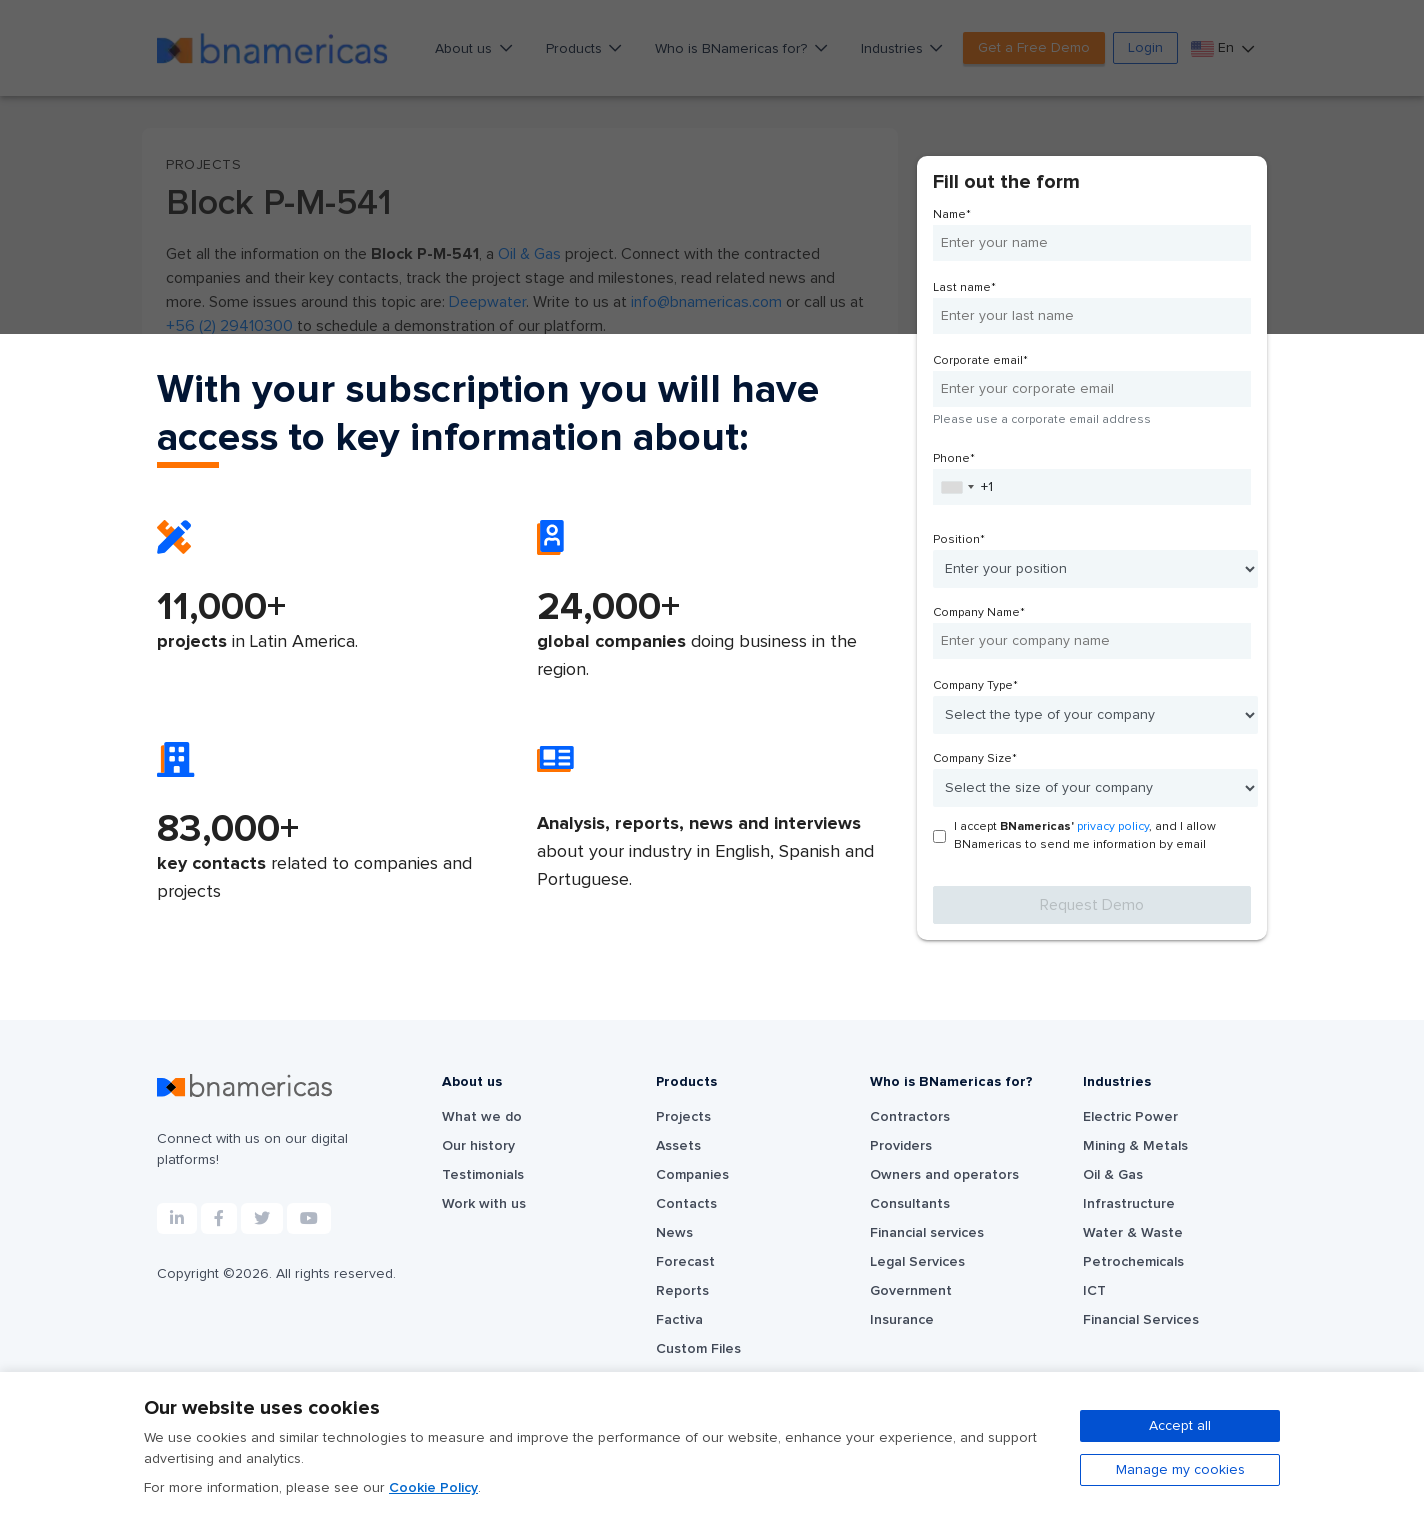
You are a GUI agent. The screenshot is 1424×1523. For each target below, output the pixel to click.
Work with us (484, 1204)
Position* (959, 540)
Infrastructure (1129, 1204)
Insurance (902, 1320)
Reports (682, 1291)
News (674, 1233)
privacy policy (1113, 827)
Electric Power (1130, 1117)
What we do (482, 1117)
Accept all (1180, 1426)
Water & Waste (1133, 1233)
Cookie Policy (433, 1488)
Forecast (685, 1262)
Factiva (679, 1320)
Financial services (927, 1233)
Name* (952, 215)
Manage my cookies (1180, 1470)
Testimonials (483, 1175)
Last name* (964, 288)
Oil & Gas (1113, 1175)
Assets (678, 1146)
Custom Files (698, 1349)
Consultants (910, 1204)
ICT (1094, 1291)
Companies (692, 1175)
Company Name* (979, 613)
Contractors (910, 1117)
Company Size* (975, 759)
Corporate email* (980, 361)
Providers (901, 1146)
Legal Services (917, 1262)
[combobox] (957, 487)
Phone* (954, 459)
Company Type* (975, 686)
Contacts (686, 1204)
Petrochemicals (1133, 1262)
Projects (683, 1117)
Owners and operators (944, 1175)
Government (911, 1291)
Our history (478, 1146)
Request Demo (1092, 905)
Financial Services (1141, 1320)
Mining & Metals (1135, 1146)
